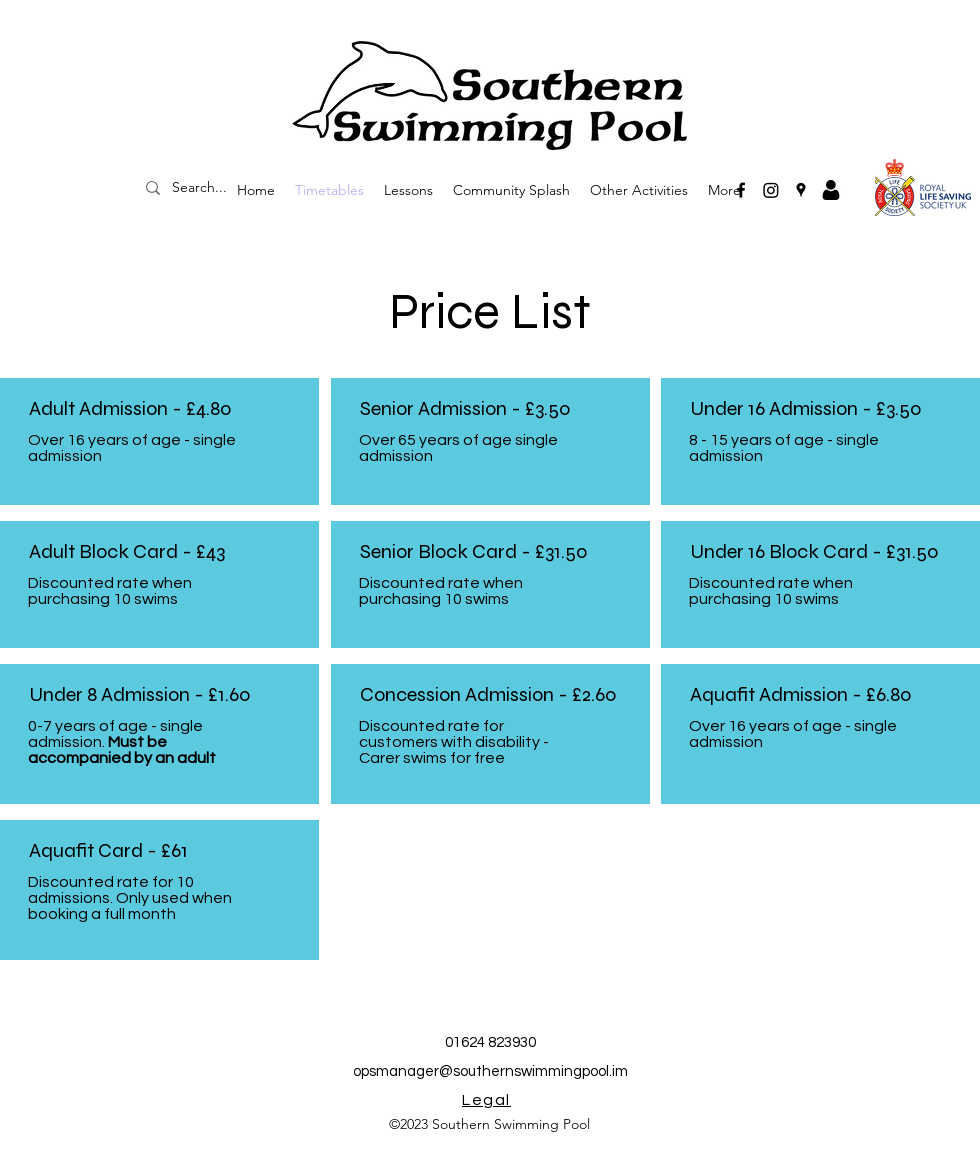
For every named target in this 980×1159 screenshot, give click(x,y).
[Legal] (488, 1099)
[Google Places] (801, 190)
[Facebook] (741, 190)
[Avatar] (831, 190)
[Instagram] (771, 190)
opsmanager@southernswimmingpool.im (490, 1071)
